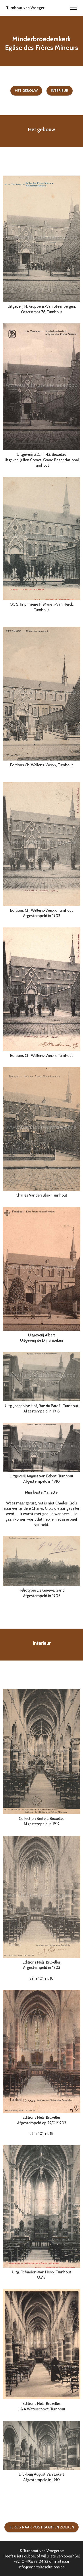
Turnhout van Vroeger (25, 8)
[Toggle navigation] (73, 8)
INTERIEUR (59, 90)
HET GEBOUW (26, 90)
